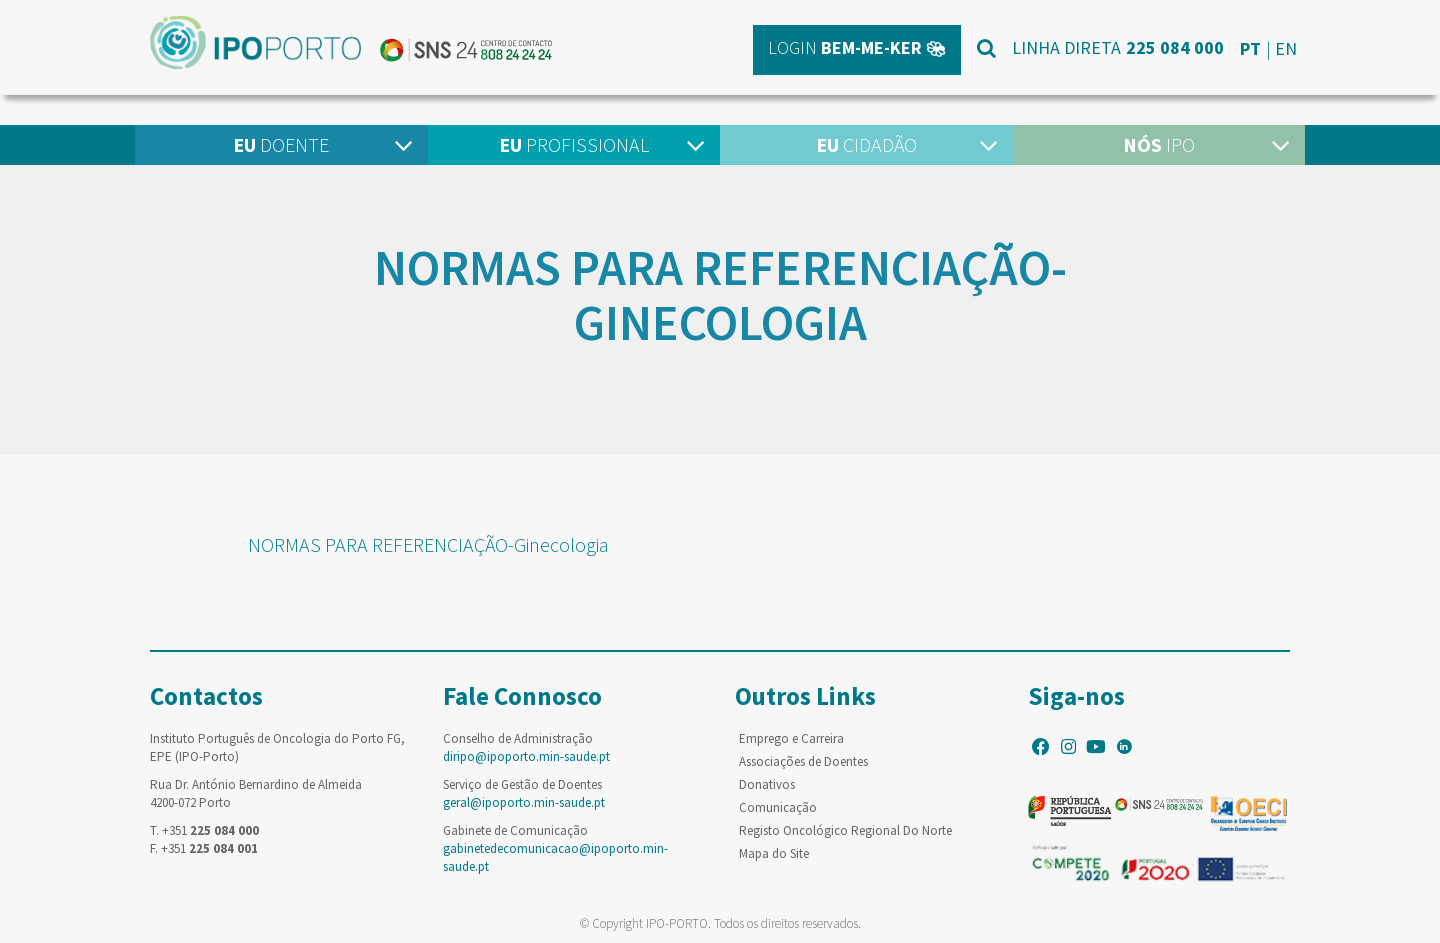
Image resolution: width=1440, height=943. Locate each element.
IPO (1159, 144)
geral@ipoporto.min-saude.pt (524, 802)
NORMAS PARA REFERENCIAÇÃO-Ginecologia (428, 544)
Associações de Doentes (803, 761)
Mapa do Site (774, 853)
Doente (281, 144)
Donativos (767, 784)
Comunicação (778, 807)
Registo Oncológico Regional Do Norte (845, 830)
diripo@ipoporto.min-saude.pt (526, 756)
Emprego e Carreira (791, 738)
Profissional (574, 144)
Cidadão (866, 144)
